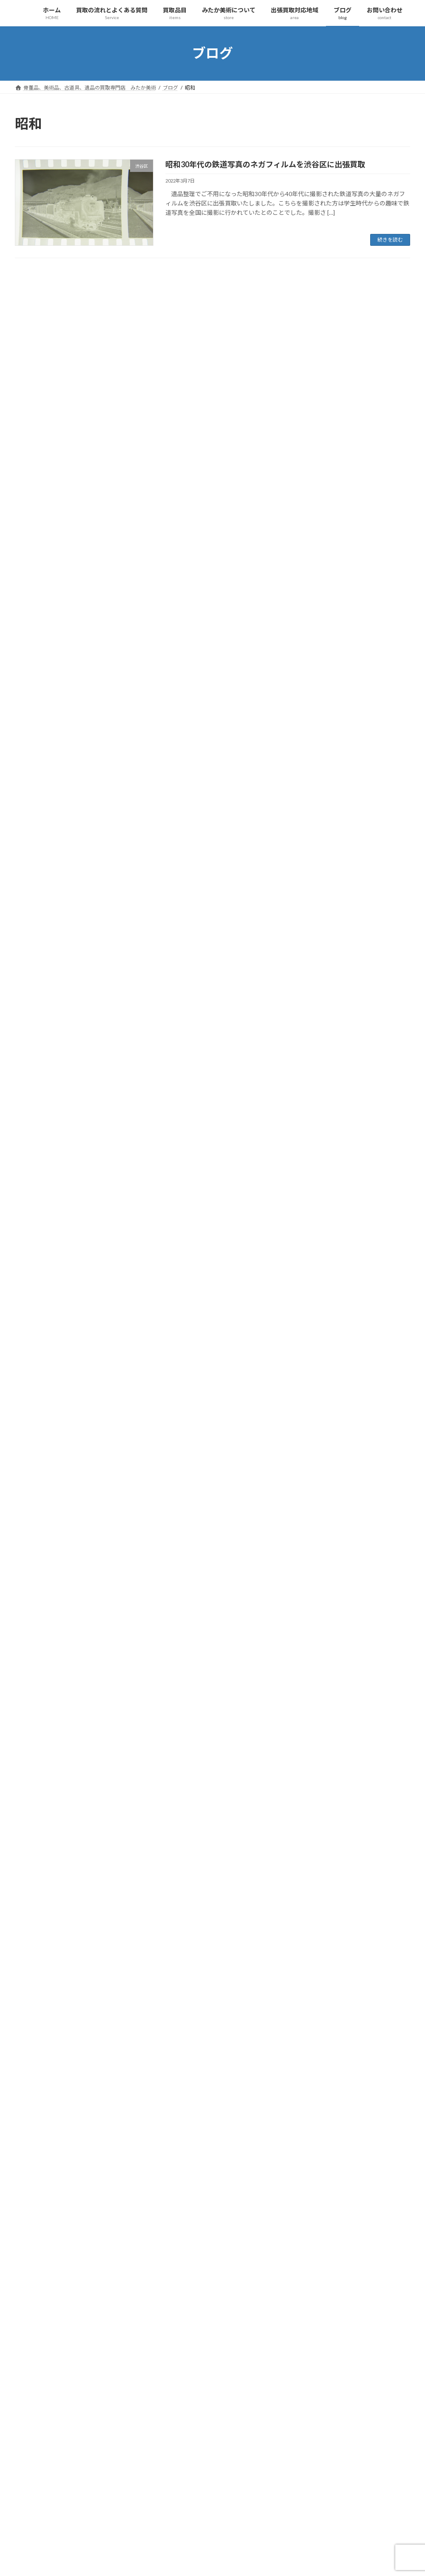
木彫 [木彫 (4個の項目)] (163, 2479)
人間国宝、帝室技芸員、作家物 (68, 1660)
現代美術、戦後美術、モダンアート (74, 1728)
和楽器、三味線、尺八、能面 (65, 1780)
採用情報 (39, 2022)
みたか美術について (47, 1953)
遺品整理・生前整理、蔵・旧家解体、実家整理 (89, 1936)
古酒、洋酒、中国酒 (53, 491)
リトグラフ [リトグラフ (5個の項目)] (256, 2406)
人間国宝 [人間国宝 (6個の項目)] (200, 2430)
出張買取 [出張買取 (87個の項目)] (168, 2442)
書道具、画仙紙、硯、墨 (62, 1591)
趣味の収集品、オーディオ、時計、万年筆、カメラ (95, 1832)
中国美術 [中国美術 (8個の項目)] (255, 2418)
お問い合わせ (39, 2073)
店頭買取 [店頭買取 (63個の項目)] (168, 2467)
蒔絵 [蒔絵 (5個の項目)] (213, 2516)
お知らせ (33, 302)
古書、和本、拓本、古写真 (62, 1711)
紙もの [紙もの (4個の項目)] (210, 2503)
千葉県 (36, 819)
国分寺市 (39, 836)
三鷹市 (36, 767)
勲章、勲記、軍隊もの (56, 1884)
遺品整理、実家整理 (53, 733)
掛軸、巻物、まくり (53, 1557)
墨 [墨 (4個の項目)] (187, 2455)
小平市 (36, 871)
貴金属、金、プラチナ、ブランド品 (74, 1901)
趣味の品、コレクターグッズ (65, 716)
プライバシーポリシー (56, 2004)
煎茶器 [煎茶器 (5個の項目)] (165, 2492)
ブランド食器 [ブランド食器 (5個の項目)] (173, 2406)
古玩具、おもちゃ (50, 474)
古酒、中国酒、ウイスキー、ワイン (74, 1694)
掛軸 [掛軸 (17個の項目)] (195, 2467)
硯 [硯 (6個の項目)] (187, 2503)
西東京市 (39, 1146)
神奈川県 (39, 1112)
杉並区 (36, 974)
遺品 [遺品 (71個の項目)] (215, 2528)
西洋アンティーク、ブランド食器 (71, 681)
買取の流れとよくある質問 (56, 1453)
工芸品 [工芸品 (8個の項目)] (242, 2455)
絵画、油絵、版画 (50, 1539)
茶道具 (36, 646)
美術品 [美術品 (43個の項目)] (259, 2503)
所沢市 (36, 922)
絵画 (33, 629)
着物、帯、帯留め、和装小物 (65, 1815)
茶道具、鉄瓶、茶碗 (53, 1574)
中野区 (36, 802)
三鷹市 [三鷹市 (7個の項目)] (165, 2418)
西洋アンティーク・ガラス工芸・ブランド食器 (89, 1798)
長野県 (36, 1181)
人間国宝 (39, 388)
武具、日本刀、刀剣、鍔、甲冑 (68, 1677)
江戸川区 (39, 1025)
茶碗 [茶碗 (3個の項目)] (163, 2516)
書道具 (36, 560)
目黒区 (36, 1095)
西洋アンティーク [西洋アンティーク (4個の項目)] (178, 2528)
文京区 (36, 939)
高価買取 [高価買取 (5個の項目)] (255, 2540)
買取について (44, 1487)
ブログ (30, 2056)
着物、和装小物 (47, 612)
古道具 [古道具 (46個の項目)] (247, 2442)
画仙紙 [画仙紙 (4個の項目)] (165, 2503)
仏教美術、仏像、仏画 (56, 405)
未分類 (30, 336)
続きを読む (390, 239)
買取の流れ (42, 1470)
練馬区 (36, 1129)
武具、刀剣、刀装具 (53, 578)
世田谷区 (39, 784)
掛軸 (33, 543)
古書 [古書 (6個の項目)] (223, 2442)
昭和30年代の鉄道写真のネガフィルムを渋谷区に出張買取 (265, 164)
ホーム (30, 1436)
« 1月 (22, 2211)
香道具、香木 (44, 1625)
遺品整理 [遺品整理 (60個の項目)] (243, 2528)
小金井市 (39, 887)
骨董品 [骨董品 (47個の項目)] (225, 2540)
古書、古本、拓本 (50, 440)
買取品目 (33, 353)
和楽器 (36, 508)
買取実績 (33, 750)
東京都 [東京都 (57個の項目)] (215, 2479)
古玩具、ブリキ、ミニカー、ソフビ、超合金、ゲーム (98, 1849)
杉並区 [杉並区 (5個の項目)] (188, 2479)
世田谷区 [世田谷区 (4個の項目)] (223, 2418)
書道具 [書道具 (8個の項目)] (258, 2467)
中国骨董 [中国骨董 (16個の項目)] (168, 2430)
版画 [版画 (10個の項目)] (190, 2492)
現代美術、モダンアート (59, 595)
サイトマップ (44, 1987)
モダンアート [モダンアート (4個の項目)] (216, 2406)
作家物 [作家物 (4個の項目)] (230, 2430)
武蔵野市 (39, 1008)
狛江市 (36, 1077)
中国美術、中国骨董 (53, 371)
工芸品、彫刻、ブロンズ (59, 526)
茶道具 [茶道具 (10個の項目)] (188, 2516)
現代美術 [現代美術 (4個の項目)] (218, 2492)
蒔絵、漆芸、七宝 (50, 664)
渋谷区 (36, 1043)
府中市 (36, 905)
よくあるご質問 (47, 1505)
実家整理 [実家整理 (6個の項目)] (213, 2455)
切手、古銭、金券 (50, 422)
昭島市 (36, 957)
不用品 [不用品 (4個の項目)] (193, 2418)
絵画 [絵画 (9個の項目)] (235, 2503)
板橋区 (36, 991)
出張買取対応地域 (44, 2039)
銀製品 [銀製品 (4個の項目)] (198, 2540)
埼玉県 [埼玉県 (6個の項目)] (165, 2455)
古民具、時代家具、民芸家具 (65, 457)
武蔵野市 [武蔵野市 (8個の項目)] (245, 2479)
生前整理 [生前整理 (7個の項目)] (250, 2492)
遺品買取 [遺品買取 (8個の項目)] (168, 2540)
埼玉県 (30, 319)
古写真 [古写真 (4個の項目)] (198, 2442)
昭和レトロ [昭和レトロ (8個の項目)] (225, 2467)
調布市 (36, 1163)
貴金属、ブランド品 (53, 698)
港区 (33, 1060)
